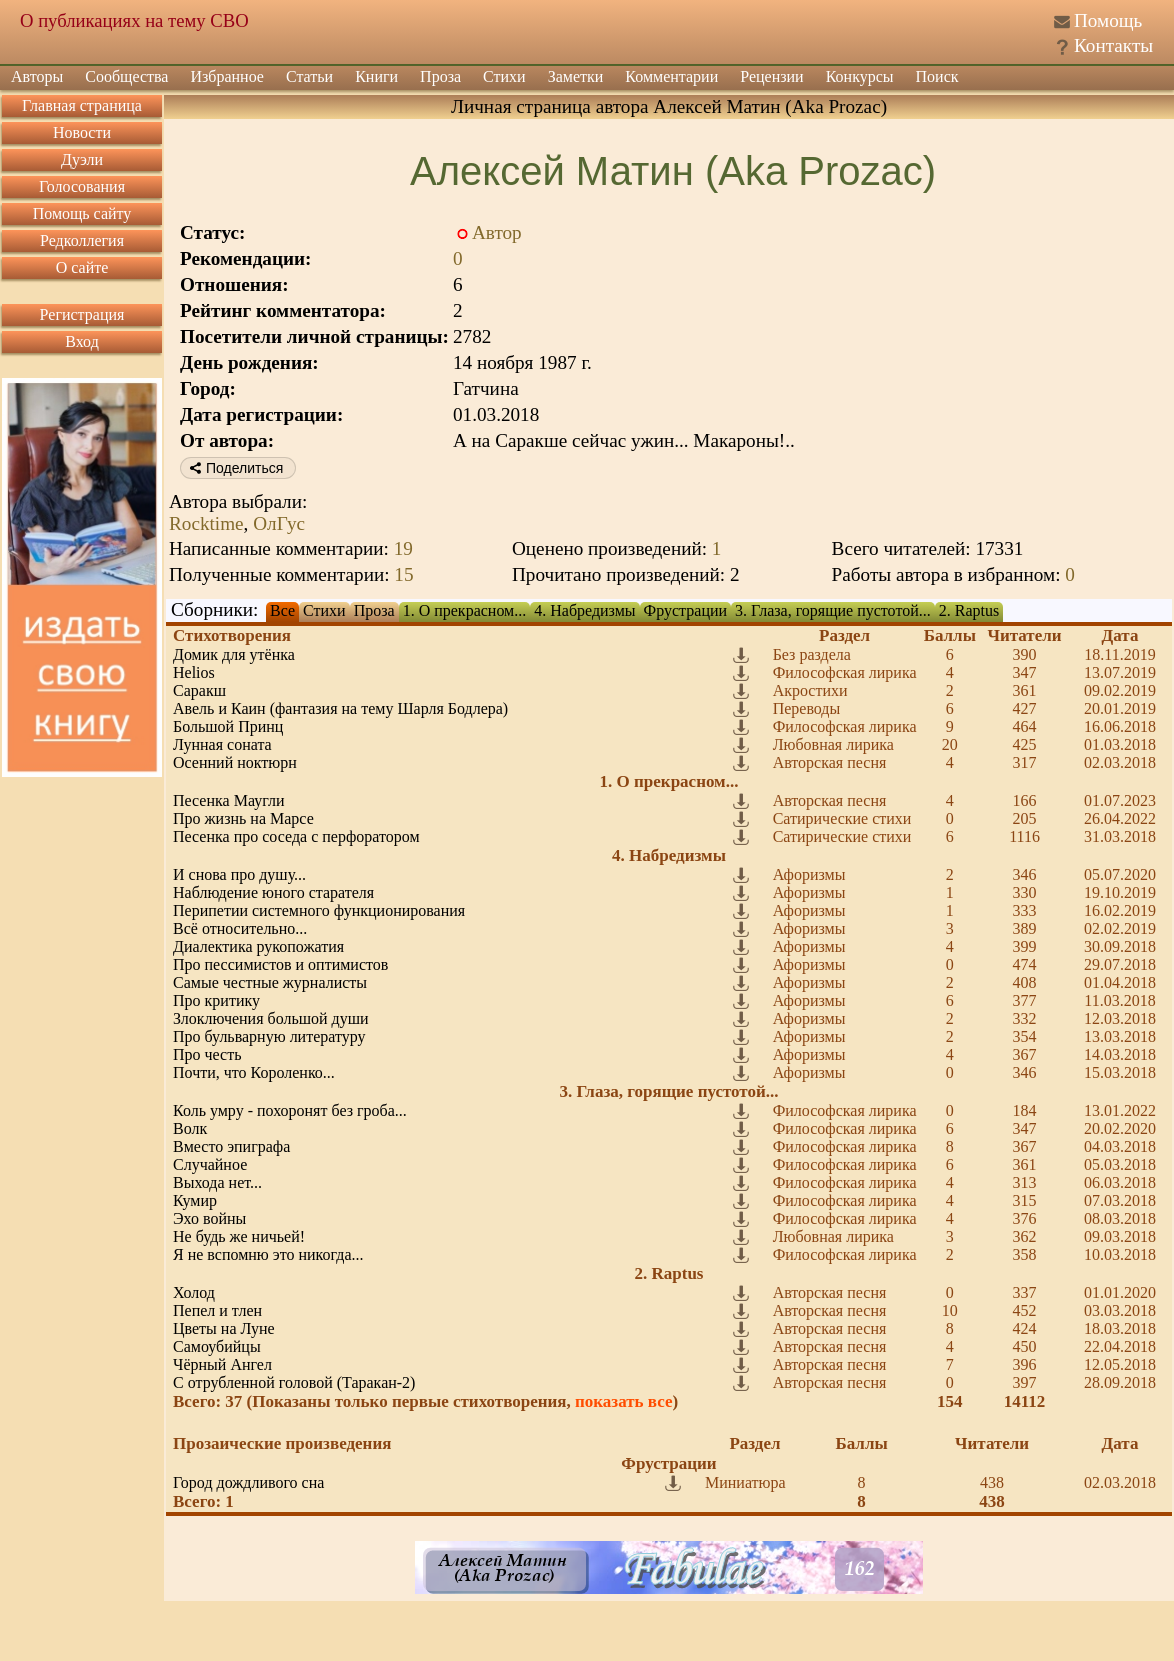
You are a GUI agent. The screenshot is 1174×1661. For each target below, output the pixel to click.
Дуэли (82, 159)
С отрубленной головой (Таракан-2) (294, 1382)
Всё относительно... (240, 928)
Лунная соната (222, 744)
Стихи (504, 76)
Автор (497, 232)
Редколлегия (82, 240)
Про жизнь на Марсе (243, 818)
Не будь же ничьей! (239, 1236)
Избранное (227, 76)
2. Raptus (969, 610)
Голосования (82, 186)
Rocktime (206, 523)
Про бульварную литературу (269, 1036)
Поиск (937, 76)
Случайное (210, 1164)
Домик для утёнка (234, 654)
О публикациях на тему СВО (134, 20)
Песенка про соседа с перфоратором (296, 836)
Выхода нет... (217, 1182)
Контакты (1113, 45)
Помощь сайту (82, 213)
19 (403, 548)
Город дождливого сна (248, 1482)
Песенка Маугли (228, 800)
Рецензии (771, 76)
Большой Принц (228, 726)
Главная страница (82, 105)
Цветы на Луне (224, 1328)
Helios (194, 672)
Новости (82, 132)
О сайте (82, 267)
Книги (376, 76)
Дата (1120, 635)
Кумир (195, 1200)
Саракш (199, 690)
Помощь (1108, 20)
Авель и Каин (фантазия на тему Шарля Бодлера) (340, 708)
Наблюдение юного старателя (273, 892)
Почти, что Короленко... (254, 1072)
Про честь (207, 1054)
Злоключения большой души (271, 1018)
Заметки (576, 76)
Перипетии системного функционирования (319, 910)
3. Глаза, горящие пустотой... (833, 610)
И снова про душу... (239, 874)
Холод (194, 1292)
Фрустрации (686, 610)
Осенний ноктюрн (235, 762)
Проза (440, 76)
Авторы (37, 76)
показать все (624, 1401)
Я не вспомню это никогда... (268, 1254)
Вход (82, 341)
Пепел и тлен (217, 1310)
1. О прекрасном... (465, 610)
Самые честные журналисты (270, 982)
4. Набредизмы (584, 610)
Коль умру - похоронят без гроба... (290, 1110)
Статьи (309, 76)
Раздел (844, 635)
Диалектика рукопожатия (258, 946)
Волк (190, 1128)
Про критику (216, 1000)
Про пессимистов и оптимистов (280, 964)
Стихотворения (232, 635)
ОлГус (279, 523)
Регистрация (82, 314)
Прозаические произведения (282, 1443)
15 (403, 574)
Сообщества (126, 76)
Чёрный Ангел (222, 1364)
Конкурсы (860, 76)
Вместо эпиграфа (231, 1146)
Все (282, 610)
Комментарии (671, 76)
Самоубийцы (217, 1346)
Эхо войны (209, 1218)
